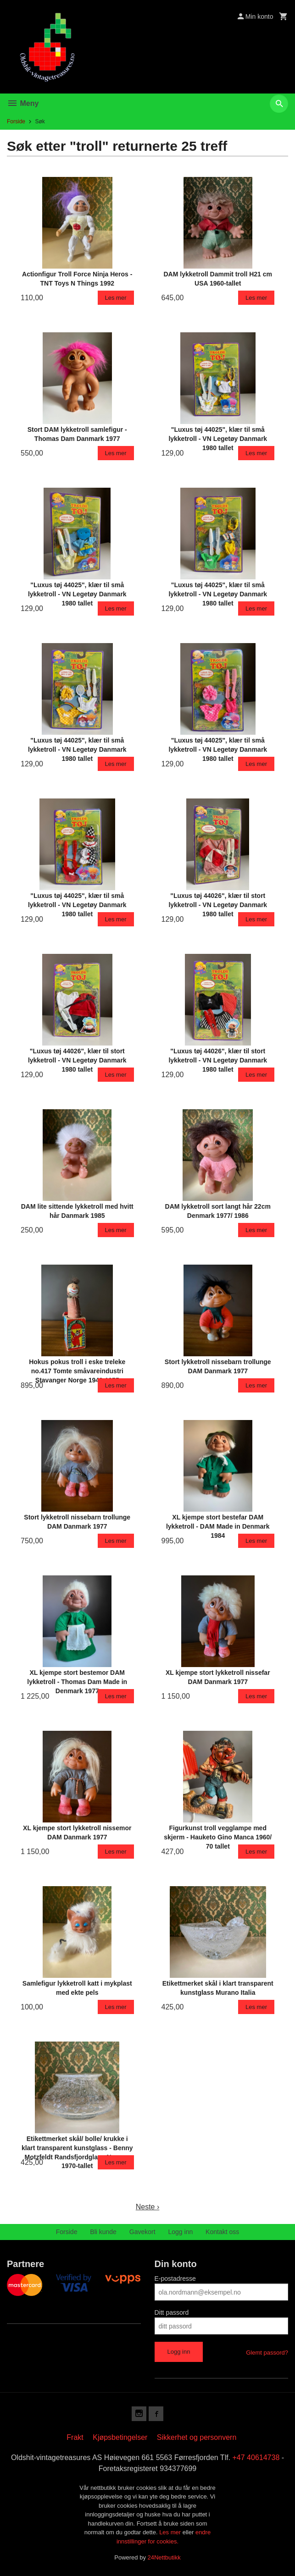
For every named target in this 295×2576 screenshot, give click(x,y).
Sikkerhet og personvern (196, 2437)
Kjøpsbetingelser (120, 2437)
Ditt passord (172, 2312)
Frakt (75, 2437)
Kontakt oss (222, 2231)
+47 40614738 (256, 2457)
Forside (16, 121)
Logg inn (180, 2231)
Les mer (171, 2532)
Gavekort (142, 2231)
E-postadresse (175, 2278)
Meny (23, 103)
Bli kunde (103, 2231)
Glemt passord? (267, 2352)
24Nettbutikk (164, 2557)
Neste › (148, 2207)
